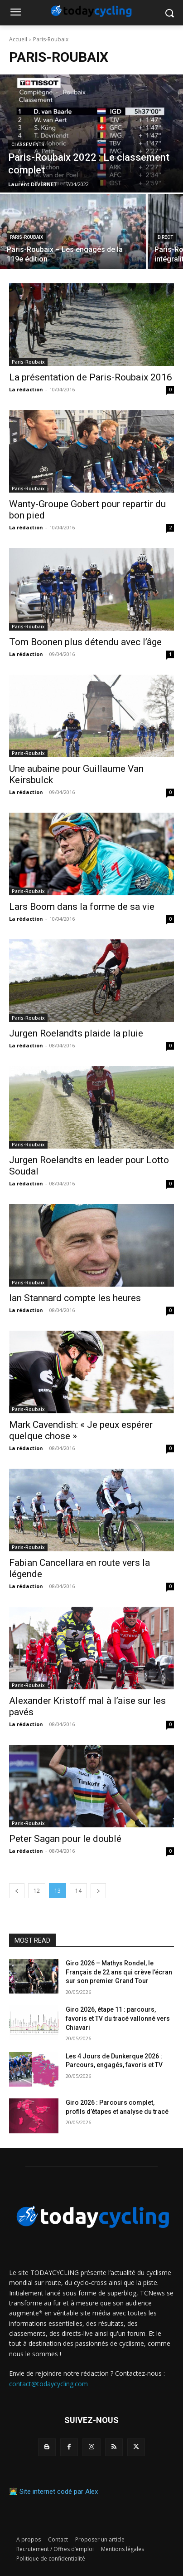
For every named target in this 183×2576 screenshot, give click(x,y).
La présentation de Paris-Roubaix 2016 (90, 377)
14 (78, 1891)
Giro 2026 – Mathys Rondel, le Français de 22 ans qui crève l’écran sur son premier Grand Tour (119, 1971)
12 (37, 1891)
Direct (165, 237)
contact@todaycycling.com (48, 2383)
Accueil (18, 39)
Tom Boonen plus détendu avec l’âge (85, 642)
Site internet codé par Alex (58, 2491)
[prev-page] (16, 1890)
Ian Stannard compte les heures (75, 1298)
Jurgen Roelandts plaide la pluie (76, 1033)
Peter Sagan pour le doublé (65, 1838)
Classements (27, 144)
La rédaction (26, 389)
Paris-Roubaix (26, 237)
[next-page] (98, 1890)
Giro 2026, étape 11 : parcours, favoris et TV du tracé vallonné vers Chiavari (118, 2018)
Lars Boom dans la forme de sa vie (81, 906)
